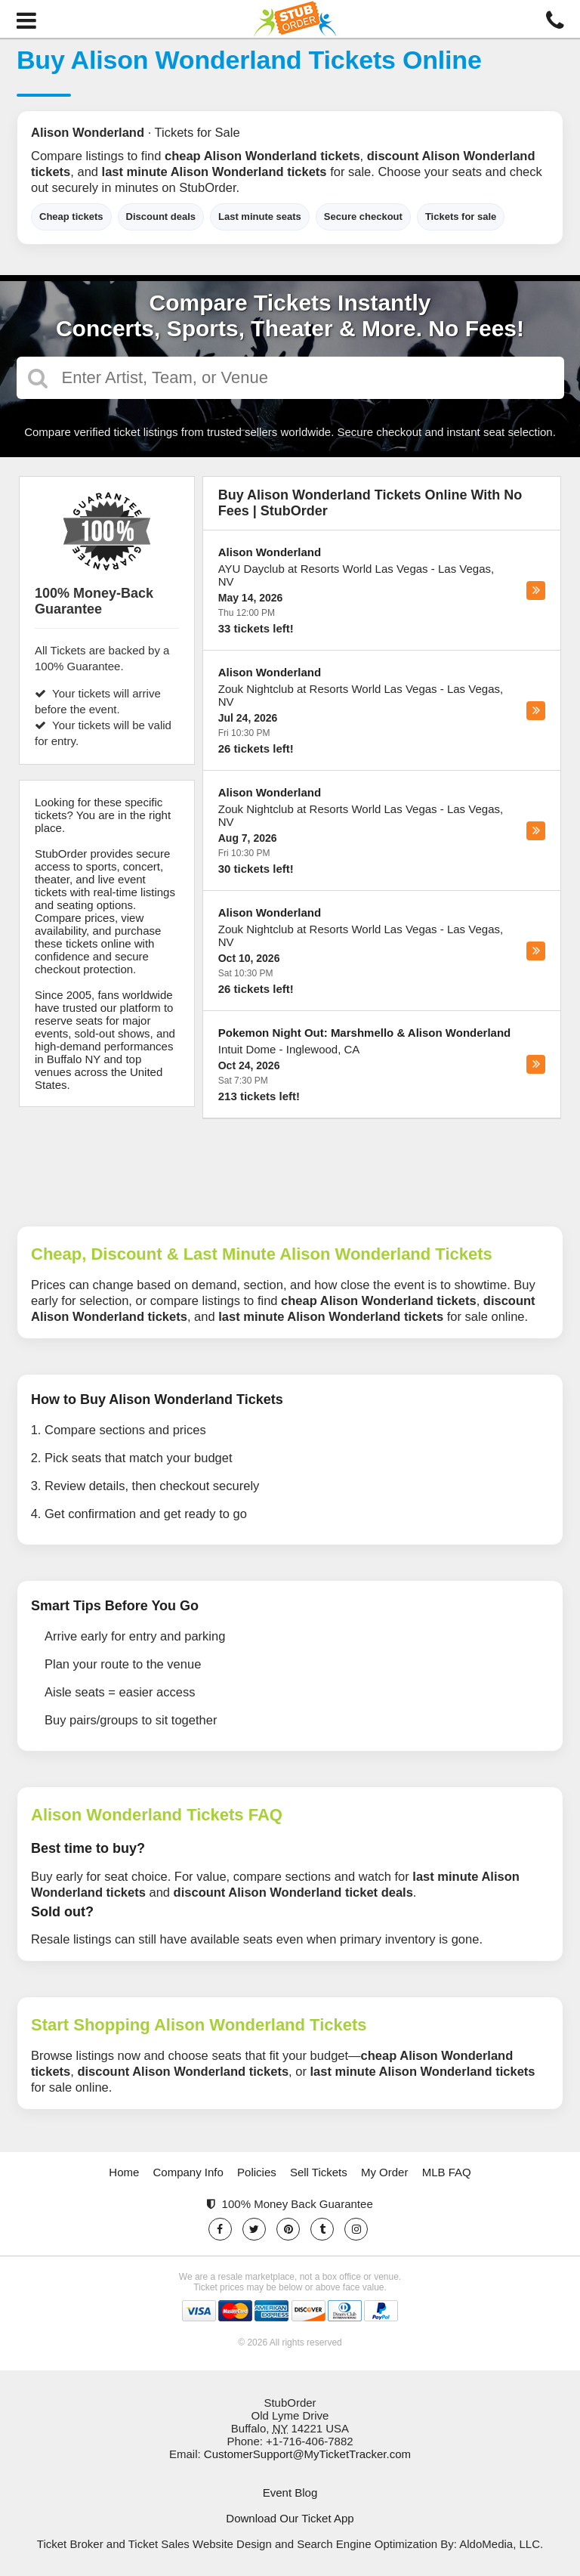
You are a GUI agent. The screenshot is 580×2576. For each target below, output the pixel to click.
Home (124, 2172)
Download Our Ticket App (289, 2518)
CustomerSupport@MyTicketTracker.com (307, 2454)
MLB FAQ (446, 2172)
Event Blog (290, 2492)
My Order (385, 2172)
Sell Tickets (318, 2172)
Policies (256, 2172)
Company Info (188, 2172)
